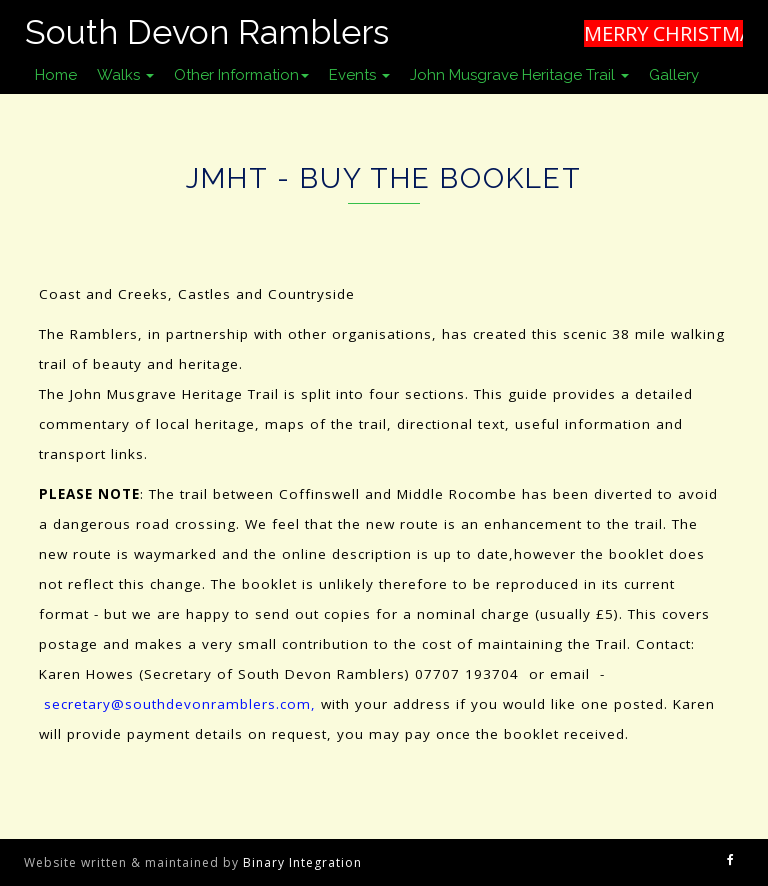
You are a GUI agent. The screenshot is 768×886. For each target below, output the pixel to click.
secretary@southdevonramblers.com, (180, 704)
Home (56, 75)
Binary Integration (302, 862)
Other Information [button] (241, 75)
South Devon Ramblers (207, 32)
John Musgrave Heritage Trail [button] (519, 75)
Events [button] (359, 75)
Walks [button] (125, 75)
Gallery (674, 75)
